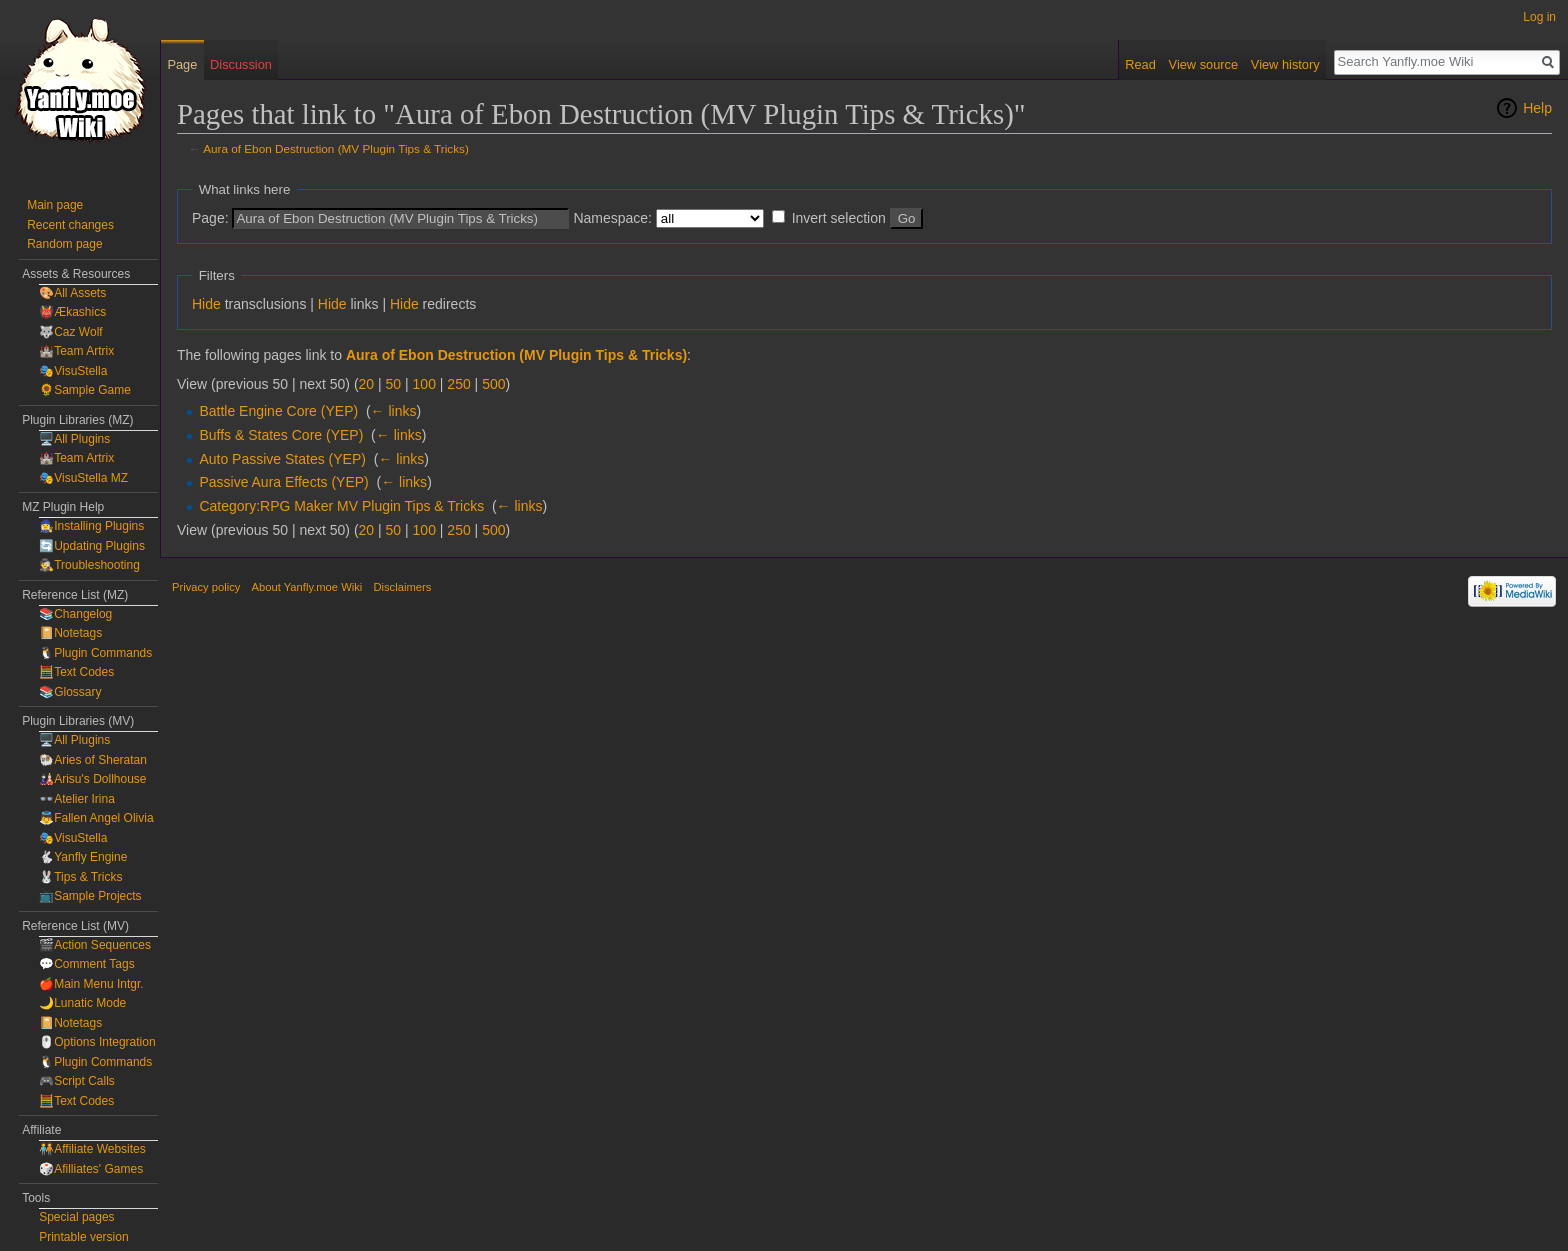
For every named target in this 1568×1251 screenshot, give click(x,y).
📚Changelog (75, 614)
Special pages (76, 1217)
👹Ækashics (72, 312)
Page (182, 64)
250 (458, 384)
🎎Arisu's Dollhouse (92, 779)
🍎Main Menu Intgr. (91, 984)
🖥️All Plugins (74, 439)
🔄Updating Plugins (92, 546)
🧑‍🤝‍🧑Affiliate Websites (92, 1149)
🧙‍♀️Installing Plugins (91, 526)
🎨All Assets (72, 293)
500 (493, 384)
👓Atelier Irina (77, 799)
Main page (55, 205)
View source (1203, 64)
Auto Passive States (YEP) (282, 459)
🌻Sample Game (85, 390)
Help (1537, 108)
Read (1140, 64)
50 (394, 384)
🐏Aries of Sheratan (93, 760)
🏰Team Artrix (76, 351)
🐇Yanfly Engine (83, 857)
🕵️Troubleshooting (89, 565)
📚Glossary (70, 692)
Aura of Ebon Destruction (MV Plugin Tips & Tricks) (336, 148)
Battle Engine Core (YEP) (278, 411)
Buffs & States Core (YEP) (281, 435)
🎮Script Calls (77, 1081)
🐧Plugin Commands (95, 653)
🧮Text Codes (76, 672)
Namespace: (612, 218)
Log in (1539, 17)
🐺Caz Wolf (70, 332)
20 (367, 384)
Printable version (83, 1237)
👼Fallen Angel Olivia (96, 818)
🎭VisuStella (73, 371)
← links (394, 411)
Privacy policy (206, 587)
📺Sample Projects (90, 896)
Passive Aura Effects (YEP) (283, 482)
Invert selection (839, 218)
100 (424, 384)
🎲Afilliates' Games (91, 1169)
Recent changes (70, 225)
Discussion (241, 64)
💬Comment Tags (86, 964)
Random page (64, 244)
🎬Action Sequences (95, 945)
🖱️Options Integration (97, 1042)
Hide (206, 304)
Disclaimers (402, 587)
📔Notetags (70, 633)
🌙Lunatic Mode (82, 1003)
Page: (210, 218)
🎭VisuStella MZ (83, 478)
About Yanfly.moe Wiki (307, 587)
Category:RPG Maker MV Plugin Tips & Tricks (341, 506)
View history (1285, 64)
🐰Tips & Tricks (80, 877)
